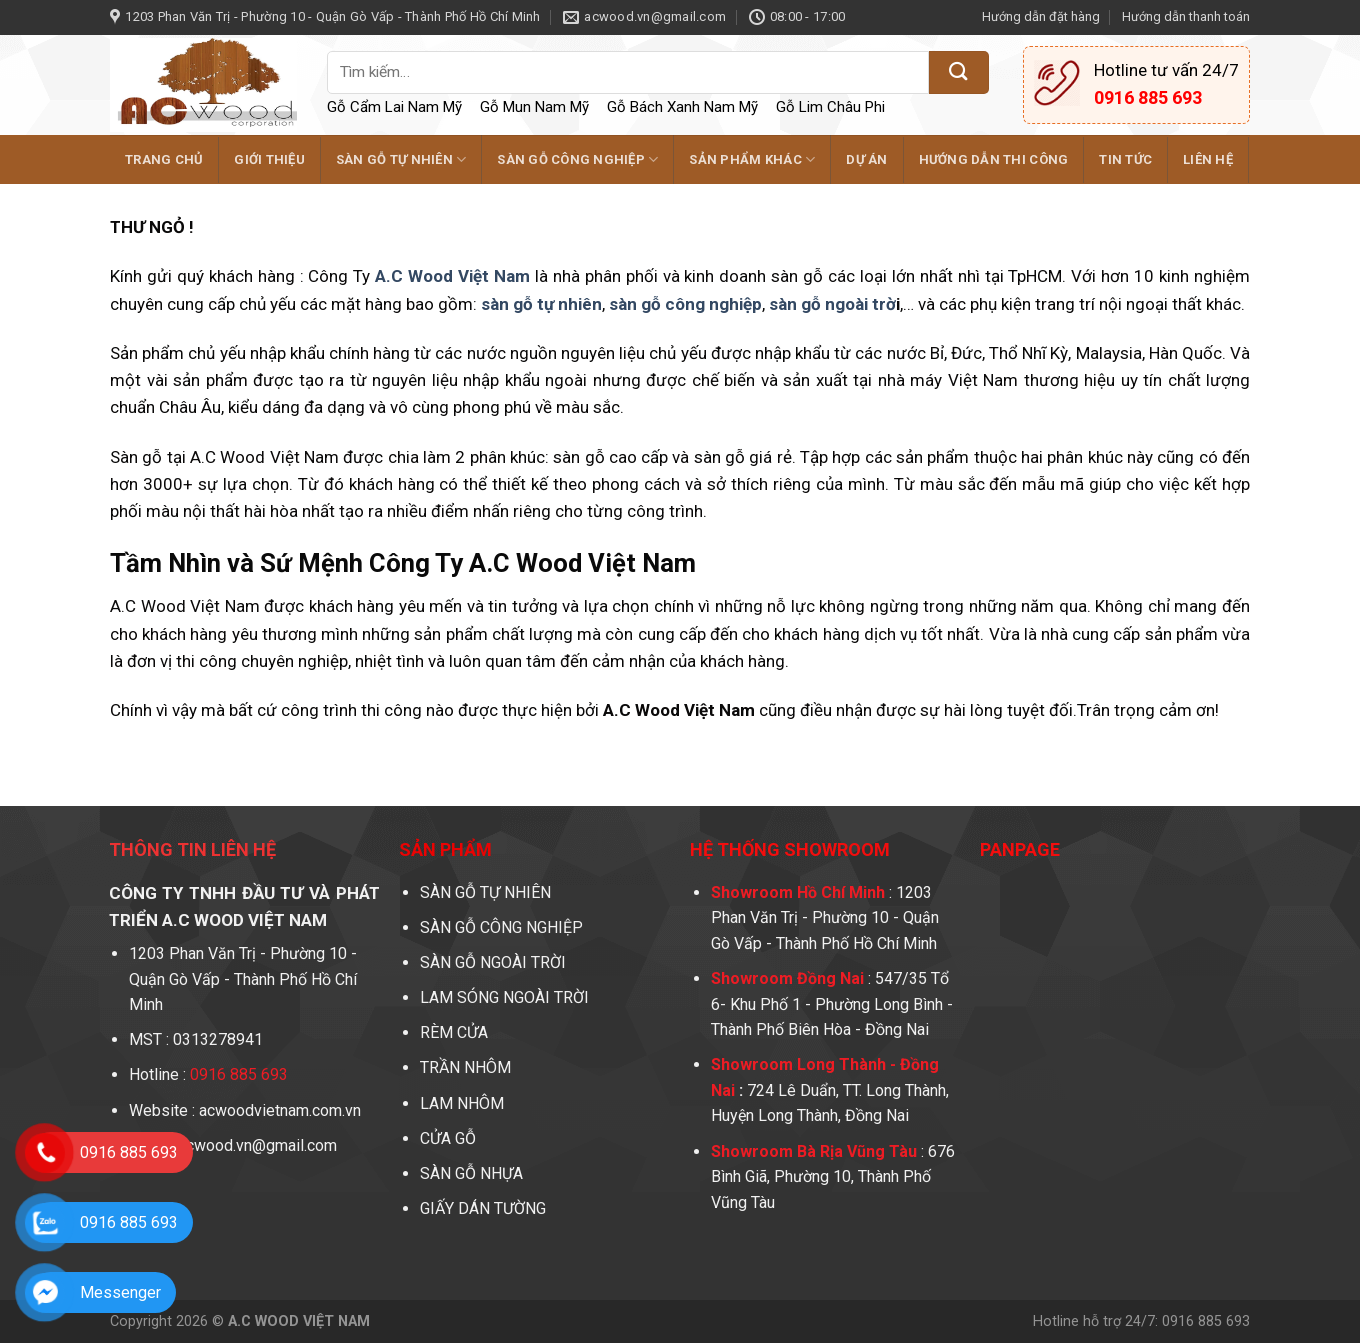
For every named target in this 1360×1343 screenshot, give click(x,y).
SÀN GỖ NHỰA (473, 1173)
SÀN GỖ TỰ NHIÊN (401, 159)
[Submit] (959, 72)
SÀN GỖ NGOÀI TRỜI (493, 962)
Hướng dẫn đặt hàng (1041, 16)
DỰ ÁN (866, 159)
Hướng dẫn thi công (994, 159)
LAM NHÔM (464, 1103)
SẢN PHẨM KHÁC (752, 159)
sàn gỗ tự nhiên (541, 304)
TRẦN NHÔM (465, 1067)
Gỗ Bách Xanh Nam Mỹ (682, 107)
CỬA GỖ (448, 1138)
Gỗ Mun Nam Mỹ (534, 107)
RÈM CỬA (454, 1032)
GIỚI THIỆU (269, 159)
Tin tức (1125, 159)
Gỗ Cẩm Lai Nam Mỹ (394, 107)
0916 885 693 (129, 1152)
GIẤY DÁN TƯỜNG (483, 1208)
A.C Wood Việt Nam (452, 276)
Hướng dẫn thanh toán (1186, 16)
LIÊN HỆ (1208, 159)
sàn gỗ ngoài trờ (832, 304)
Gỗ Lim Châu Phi (830, 107)
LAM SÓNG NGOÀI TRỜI (504, 997)
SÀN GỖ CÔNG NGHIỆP (577, 159)
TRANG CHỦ (164, 159)
